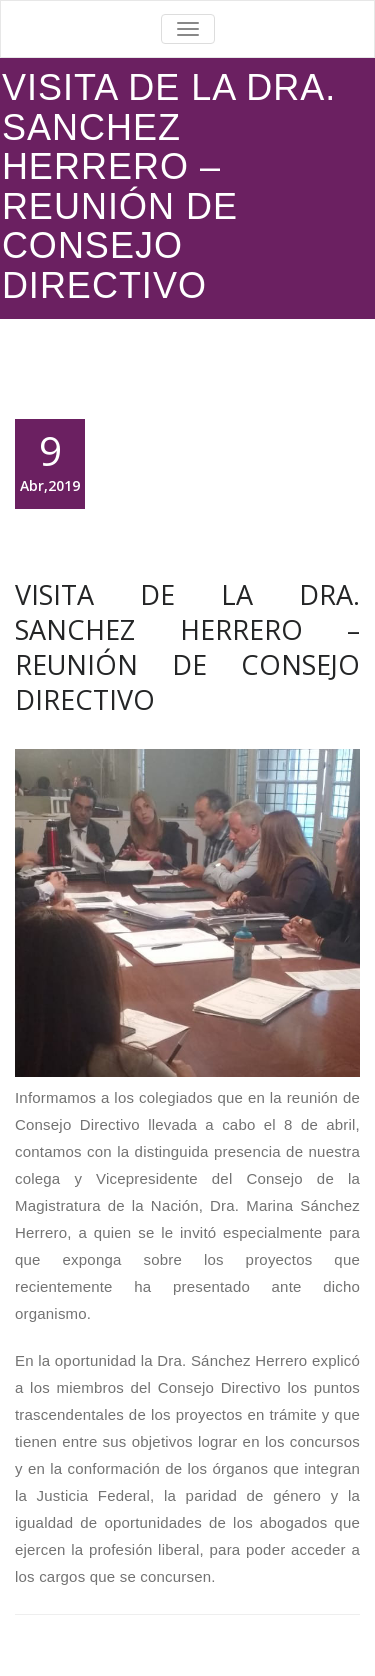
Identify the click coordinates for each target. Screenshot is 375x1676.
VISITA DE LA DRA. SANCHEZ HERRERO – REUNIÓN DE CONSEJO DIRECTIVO (187, 647)
